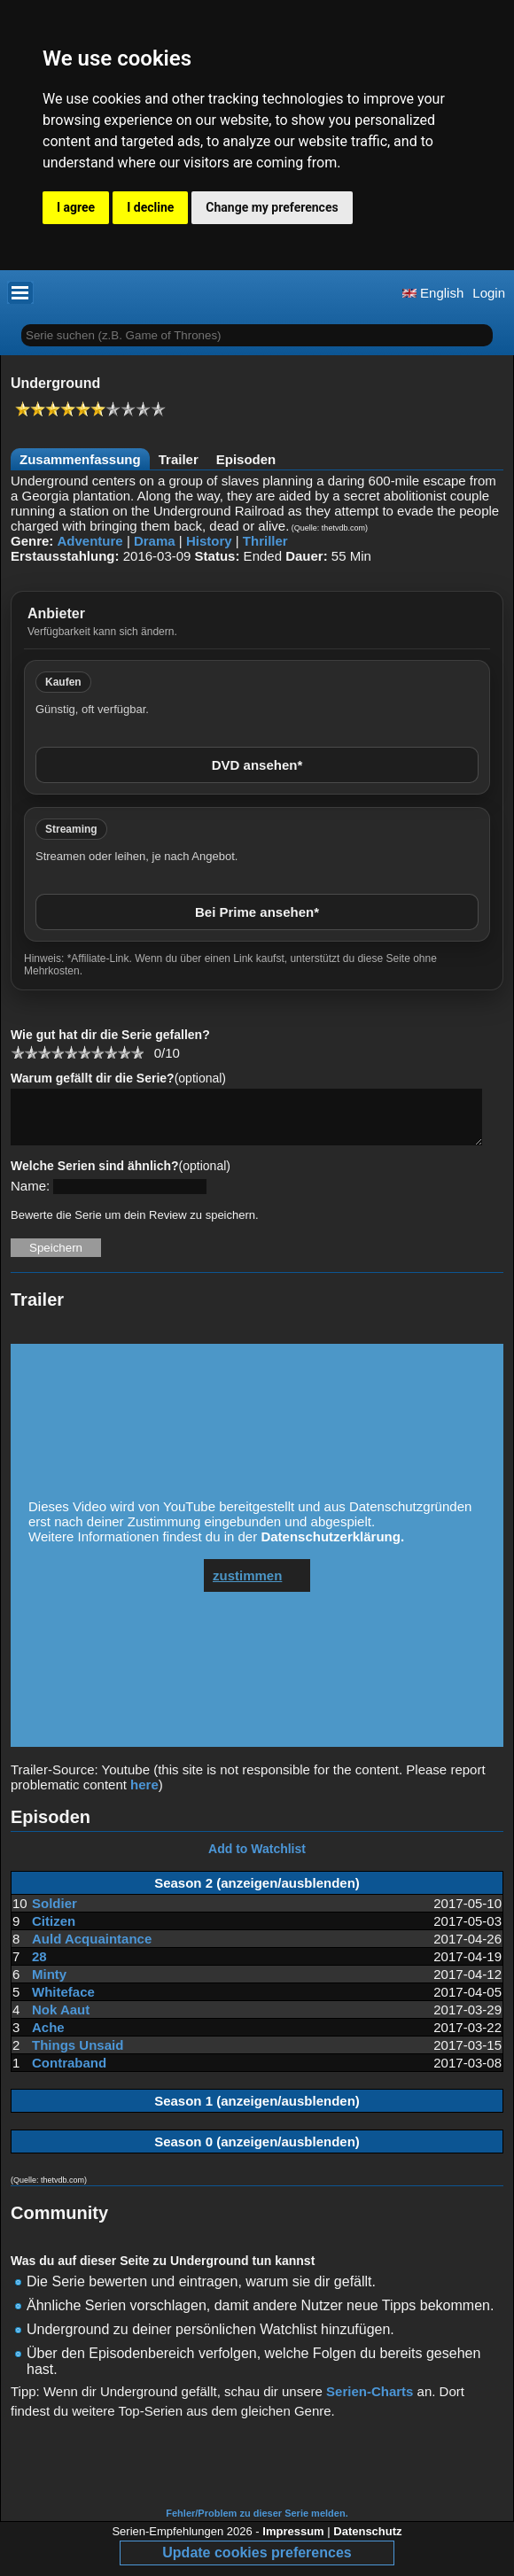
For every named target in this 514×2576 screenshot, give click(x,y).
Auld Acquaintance (92, 1949)
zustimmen (247, 1586)
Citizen (53, 1931)
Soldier (54, 1913)
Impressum (292, 2542)
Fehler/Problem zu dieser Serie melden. (256, 2523)
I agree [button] (76, 207)
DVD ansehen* (257, 764)
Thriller (265, 540)
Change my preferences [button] (272, 207)
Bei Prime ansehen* (257, 911)
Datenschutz (367, 2542)
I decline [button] (150, 207)
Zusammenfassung (80, 459)
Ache (48, 2037)
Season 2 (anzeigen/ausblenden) (257, 1893)
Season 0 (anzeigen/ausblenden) (257, 2152)
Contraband (69, 2073)
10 (137, 1052)
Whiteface (63, 2002)
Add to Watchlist (257, 1859)
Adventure (90, 540)
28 (39, 1967)
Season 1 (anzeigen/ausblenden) (257, 2111)
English (432, 292)
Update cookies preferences (256, 2563)
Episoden (246, 459)
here (144, 1795)
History (209, 540)
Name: (30, 1196)
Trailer (179, 459)
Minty (49, 1984)
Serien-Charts (369, 2401)
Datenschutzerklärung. (332, 1547)
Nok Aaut (61, 2020)
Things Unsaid (77, 2055)
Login (488, 292)
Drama (154, 540)
